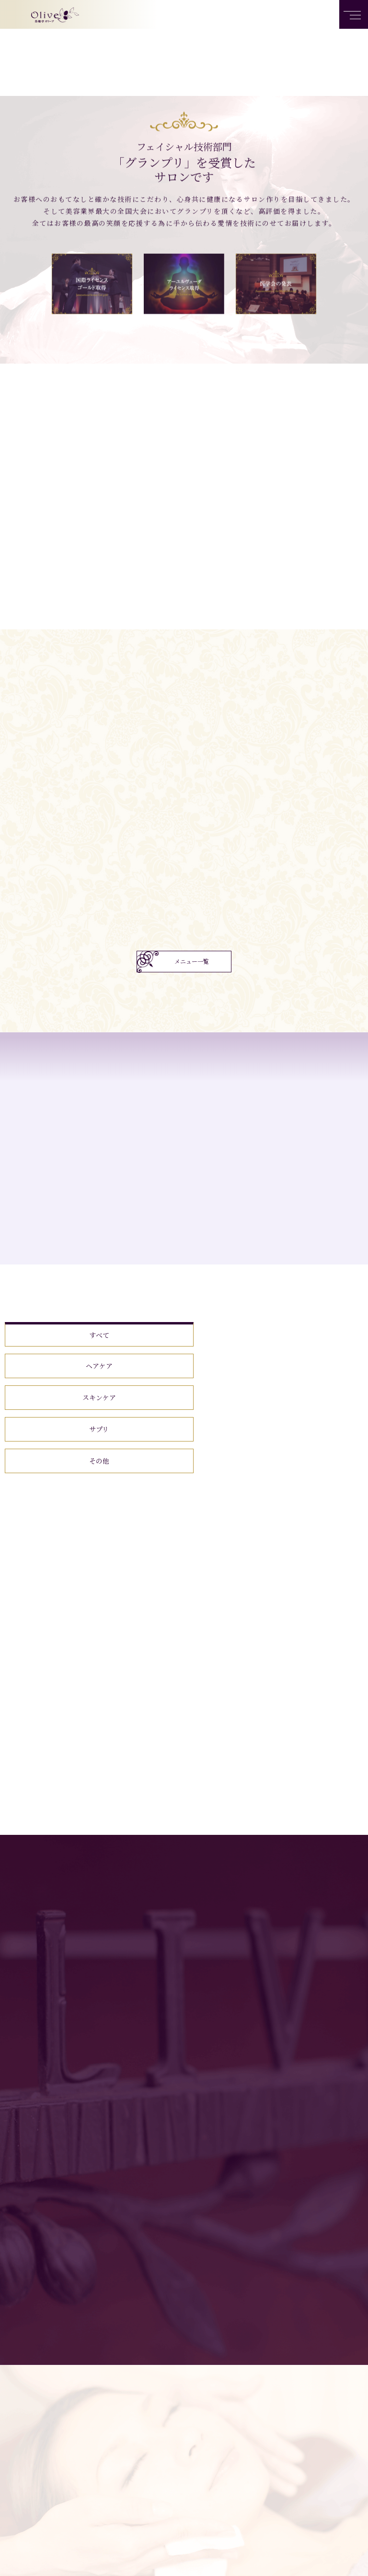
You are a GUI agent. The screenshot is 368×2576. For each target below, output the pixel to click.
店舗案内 (265, 2557)
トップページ (108, 2557)
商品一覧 (221, 2557)
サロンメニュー (168, 2557)
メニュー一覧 (192, 961)
